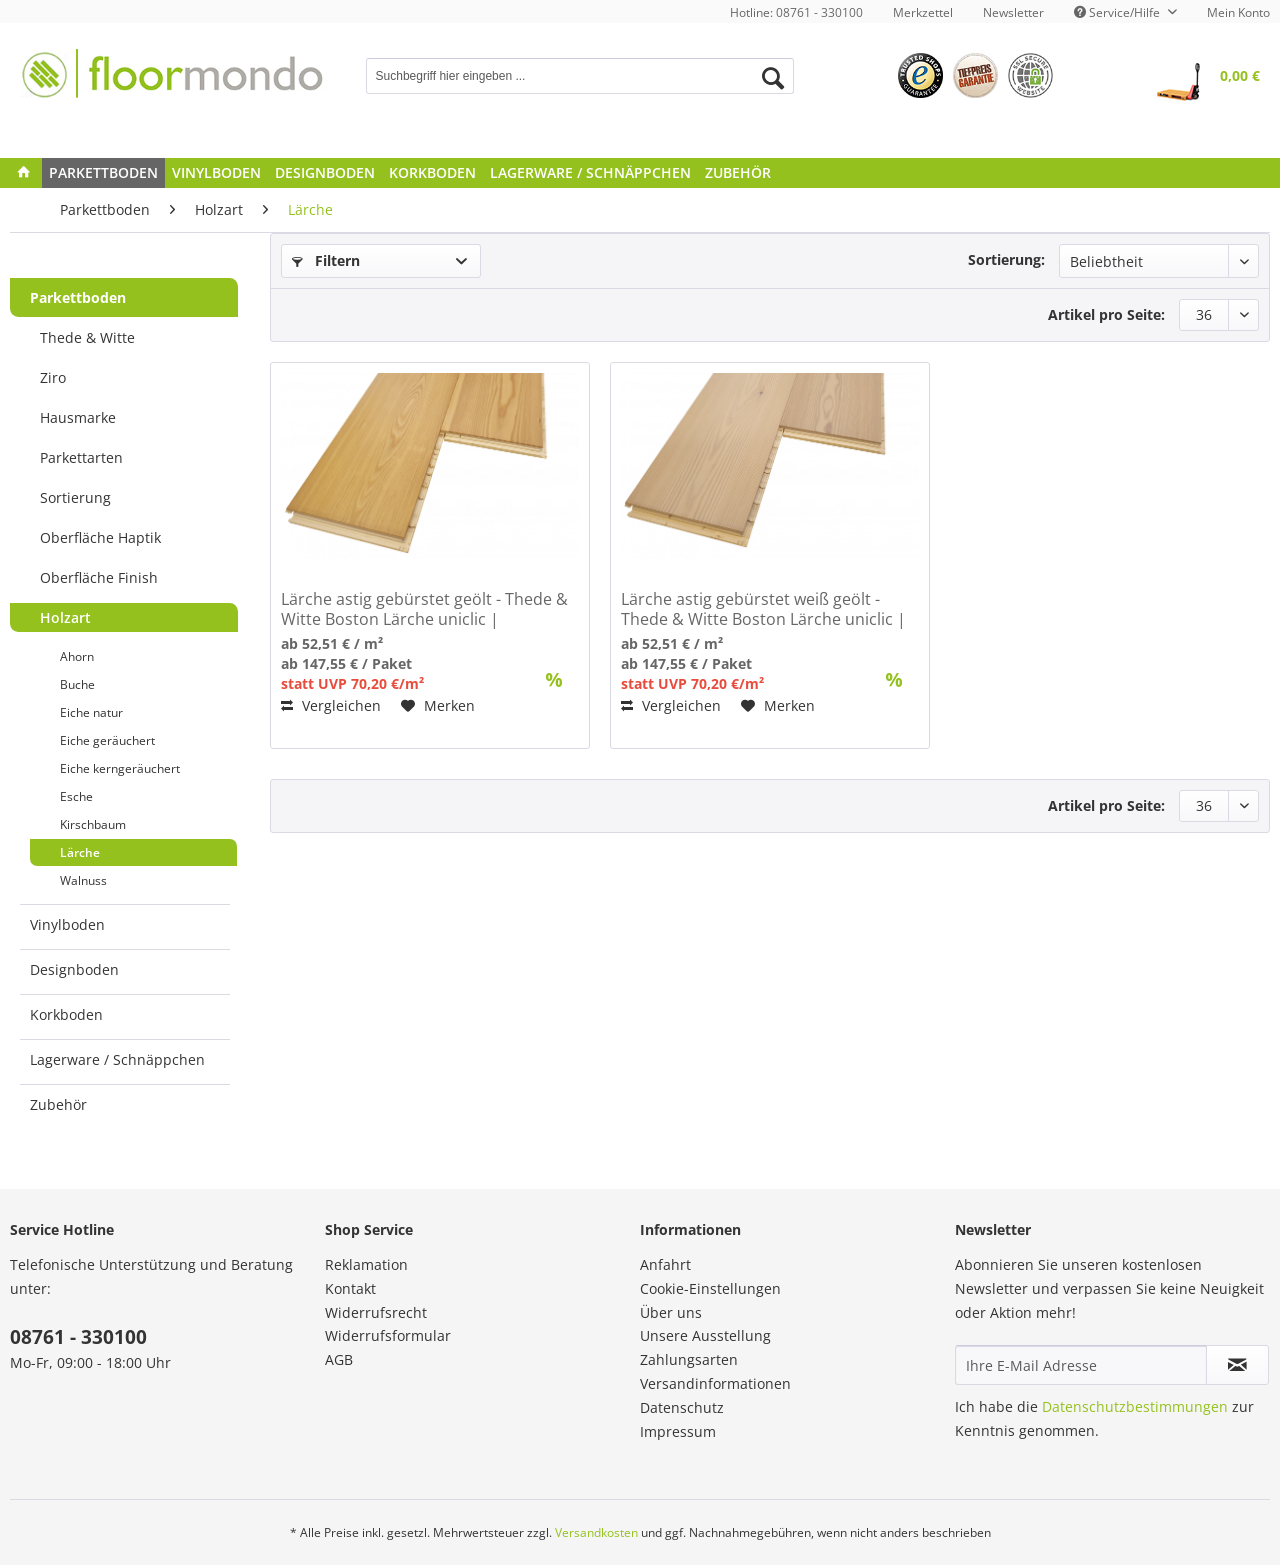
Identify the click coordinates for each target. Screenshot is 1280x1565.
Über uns (671, 1312)
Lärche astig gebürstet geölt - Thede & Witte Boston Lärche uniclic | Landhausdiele (424, 609)
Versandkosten (596, 1532)
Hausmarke (78, 417)
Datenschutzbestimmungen (1135, 1406)
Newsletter (1013, 12)
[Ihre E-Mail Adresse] (1081, 1365)
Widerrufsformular (388, 1335)
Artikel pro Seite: (1106, 314)
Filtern (326, 260)
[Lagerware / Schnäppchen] (590, 173)
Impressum (678, 1431)
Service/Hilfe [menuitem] (1118, 12)
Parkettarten (81, 457)
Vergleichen (331, 705)
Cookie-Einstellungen (710, 1288)
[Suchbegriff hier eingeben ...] (580, 76)
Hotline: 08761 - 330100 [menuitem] (796, 12)
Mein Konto (1238, 12)
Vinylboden (67, 924)
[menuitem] (923, 12)
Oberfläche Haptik (100, 537)
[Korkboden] (432, 173)
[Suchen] (773, 78)
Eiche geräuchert (107, 740)
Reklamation (366, 1264)
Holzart (65, 617)
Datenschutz (682, 1407)
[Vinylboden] (216, 173)
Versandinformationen (715, 1383)
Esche (76, 796)
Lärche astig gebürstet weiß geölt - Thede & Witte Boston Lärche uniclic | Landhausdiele (763, 609)
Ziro (53, 377)
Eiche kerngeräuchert (120, 768)
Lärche (80, 852)
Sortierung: (1006, 259)
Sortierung (75, 497)
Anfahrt (665, 1264)
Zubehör (58, 1104)
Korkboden (66, 1014)
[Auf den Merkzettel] (438, 706)
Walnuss (83, 880)
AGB (339, 1359)
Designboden (74, 969)
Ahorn (77, 656)
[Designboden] (325, 173)
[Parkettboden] (103, 173)
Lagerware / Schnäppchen (117, 1059)
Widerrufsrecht (376, 1312)
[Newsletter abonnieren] (1237, 1365)
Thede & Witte (87, 337)
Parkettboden (78, 297)
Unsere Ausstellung (705, 1335)
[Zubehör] (738, 173)
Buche (77, 684)
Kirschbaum (93, 824)
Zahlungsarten (689, 1359)
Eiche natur (91, 712)
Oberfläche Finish (99, 577)
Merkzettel (923, 12)
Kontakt (350, 1288)
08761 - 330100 (78, 1337)
